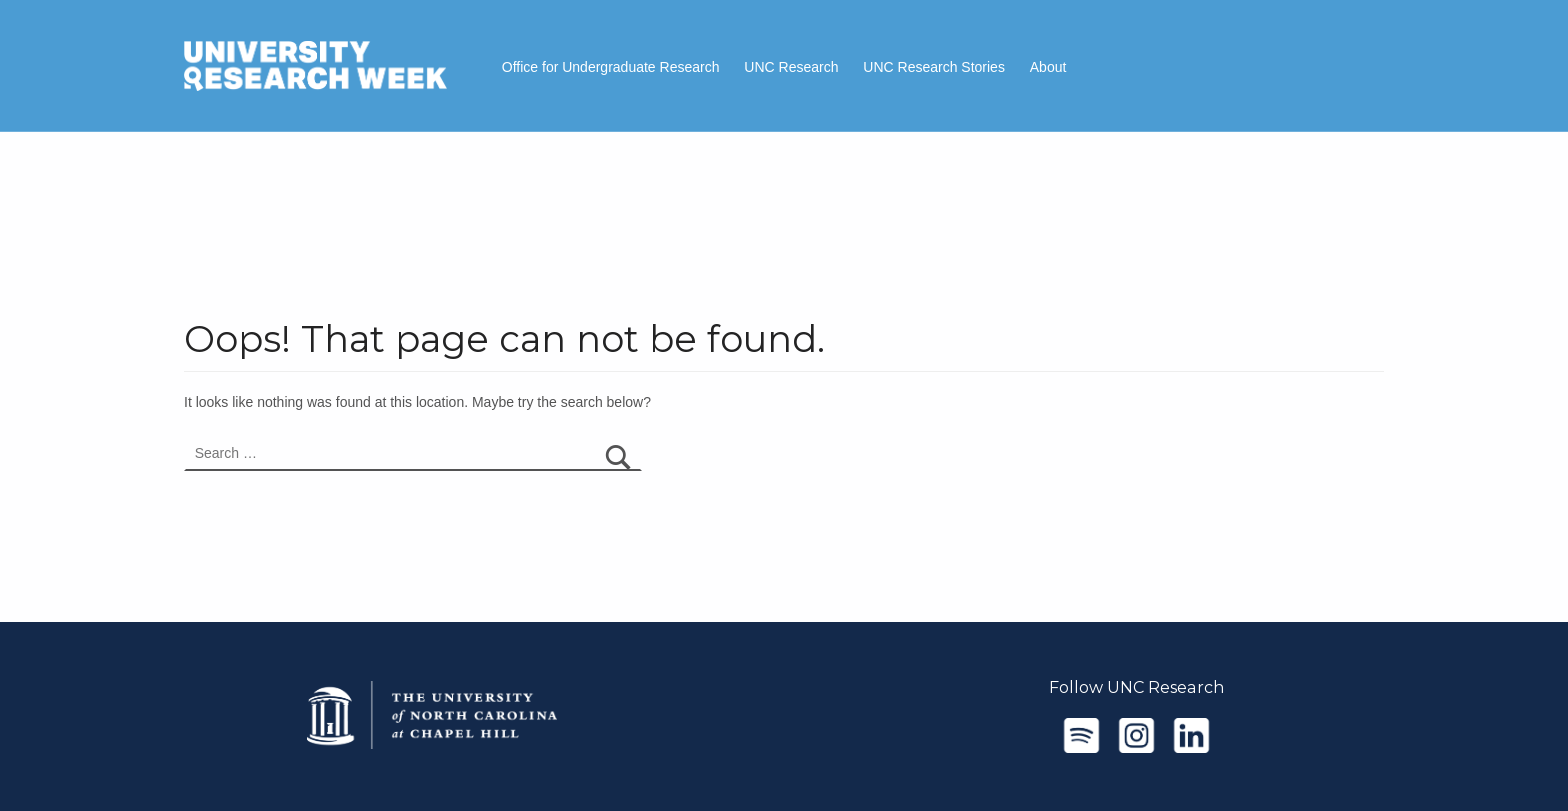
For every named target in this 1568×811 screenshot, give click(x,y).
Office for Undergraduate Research (611, 67)
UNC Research (791, 67)
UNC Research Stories (934, 67)
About (1048, 67)
